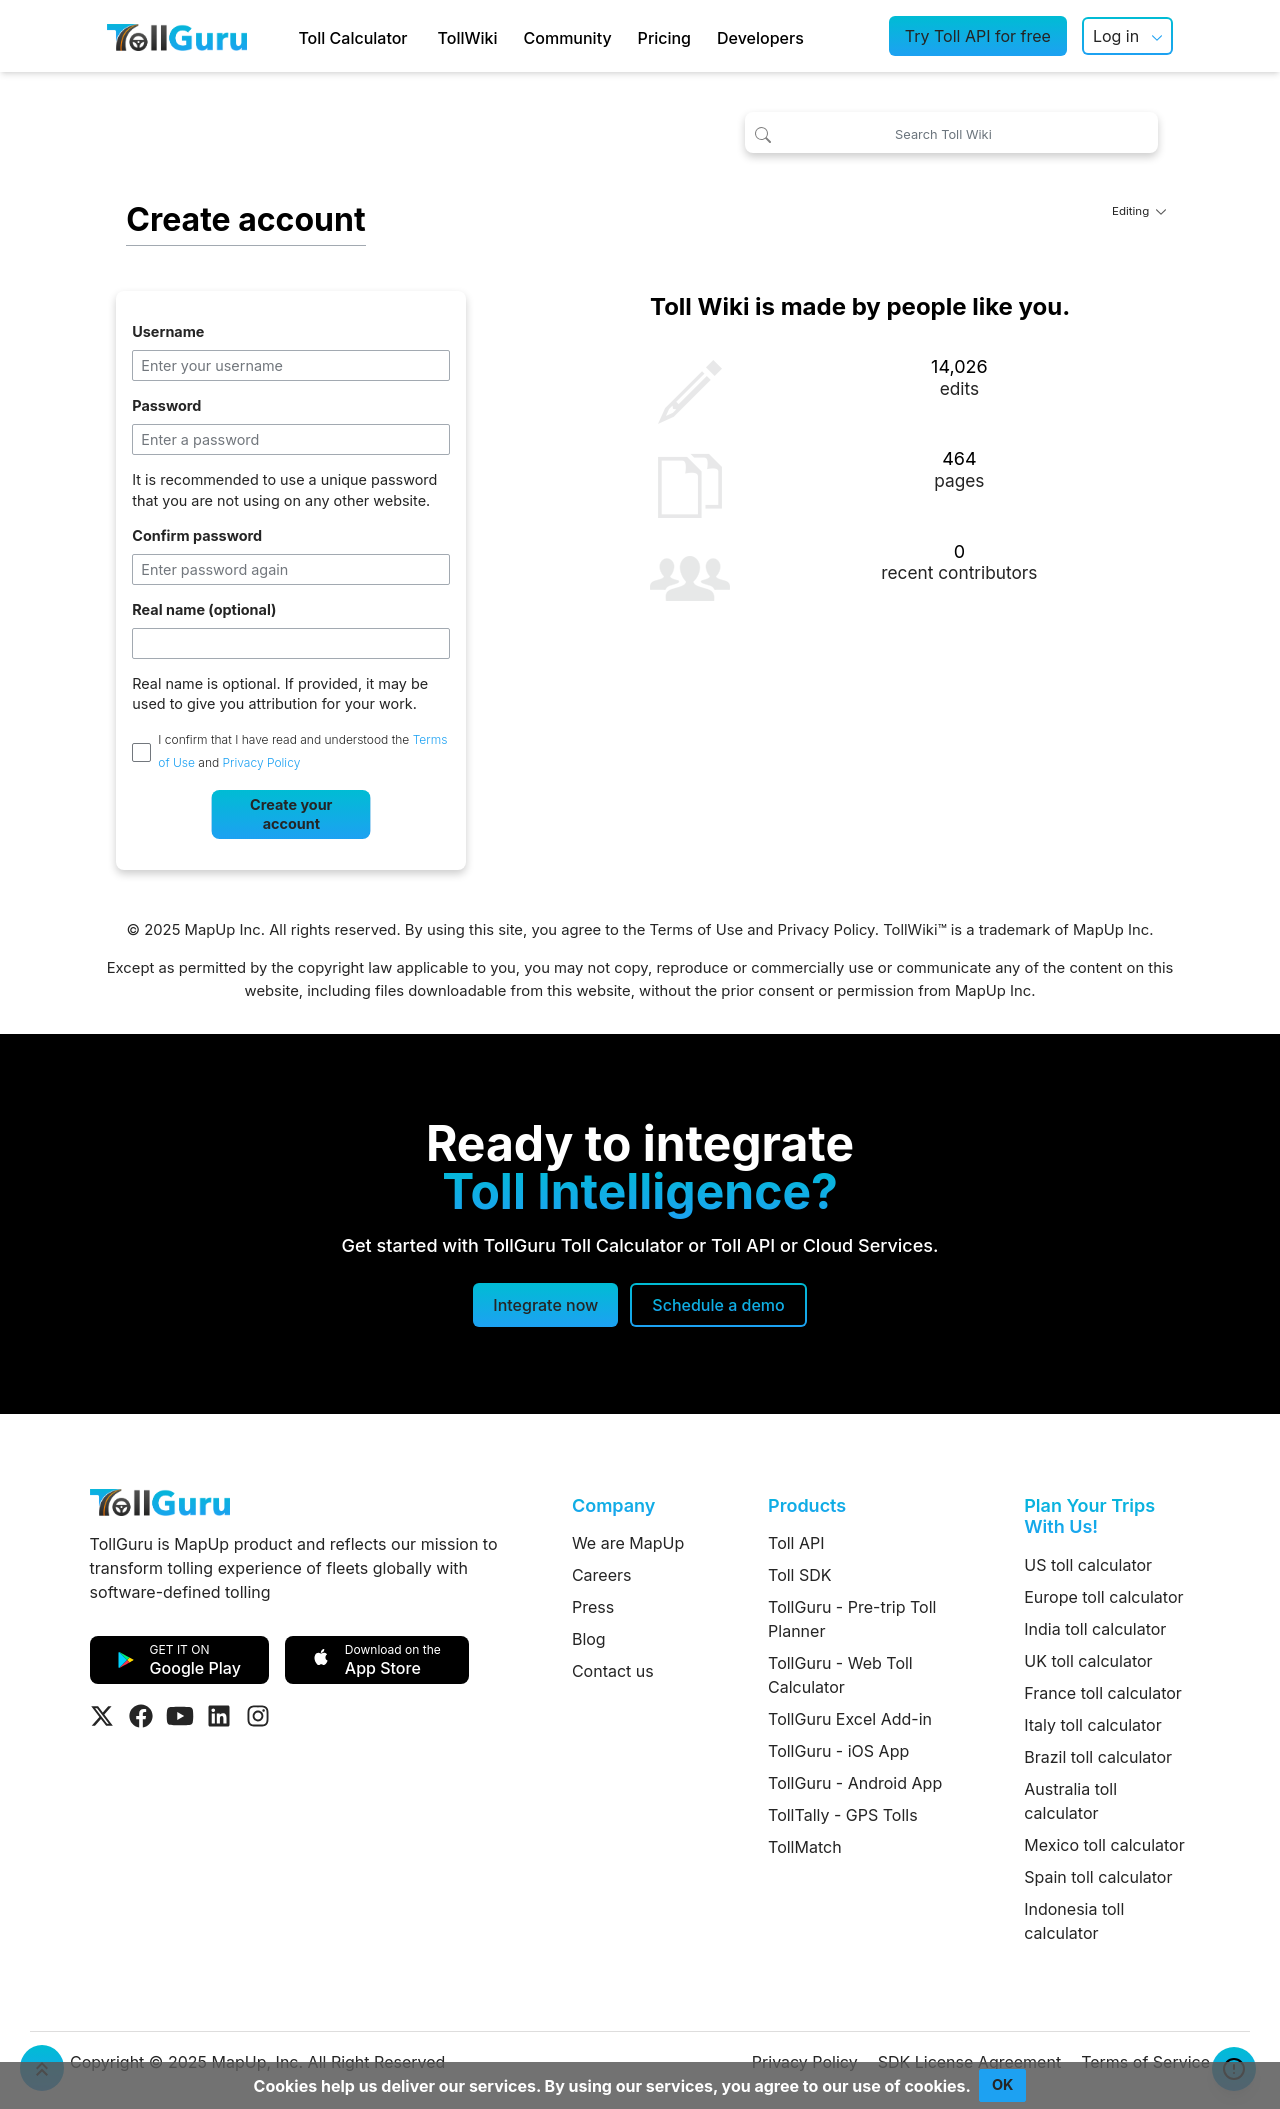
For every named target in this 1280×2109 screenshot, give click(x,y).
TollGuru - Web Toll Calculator (840, 1675)
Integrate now (545, 1305)
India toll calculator (1095, 1629)
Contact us (613, 1671)
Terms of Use (696, 930)
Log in (1116, 36)
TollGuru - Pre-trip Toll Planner (852, 1619)
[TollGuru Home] (177, 36)
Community (568, 38)
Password (166, 405)
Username (168, 331)
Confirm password (197, 535)
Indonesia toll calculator (1074, 1921)
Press (593, 1607)
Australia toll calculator (1070, 1801)
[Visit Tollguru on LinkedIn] (219, 1716)
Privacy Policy (262, 763)
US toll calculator (1088, 1565)
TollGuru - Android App (855, 1783)
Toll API (796, 1543)
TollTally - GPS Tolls (843, 1815)
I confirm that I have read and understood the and (302, 751)
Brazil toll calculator (1098, 1757)
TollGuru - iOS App (838, 1751)
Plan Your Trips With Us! (1089, 1516)
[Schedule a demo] (718, 1305)
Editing (1139, 211)
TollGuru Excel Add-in (850, 1719)
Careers (602, 1575)
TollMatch (805, 1847)
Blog (589, 1639)
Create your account (291, 814)
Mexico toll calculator (1104, 1845)
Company (613, 1505)
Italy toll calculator (1093, 1725)
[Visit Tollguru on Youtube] (180, 1716)
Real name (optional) (204, 609)
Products (807, 1505)
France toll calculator (1103, 1693)
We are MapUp (628, 1543)
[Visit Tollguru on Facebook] (141, 1716)
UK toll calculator (1088, 1661)
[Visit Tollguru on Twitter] (102, 1716)
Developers (760, 38)
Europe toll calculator (1103, 1597)
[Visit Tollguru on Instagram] (258, 1716)
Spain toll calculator (1098, 1877)
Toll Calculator (352, 38)
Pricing (664, 38)
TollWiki (468, 38)
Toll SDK (799, 1575)
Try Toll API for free (978, 36)
